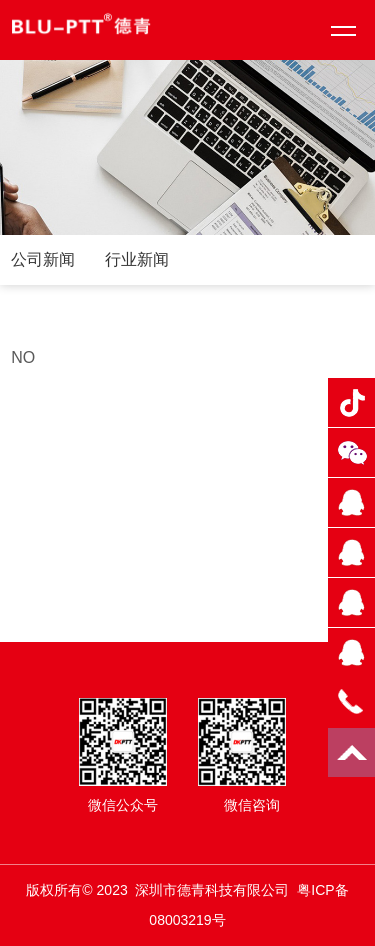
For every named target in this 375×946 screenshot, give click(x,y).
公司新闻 (43, 259)
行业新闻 (137, 259)
